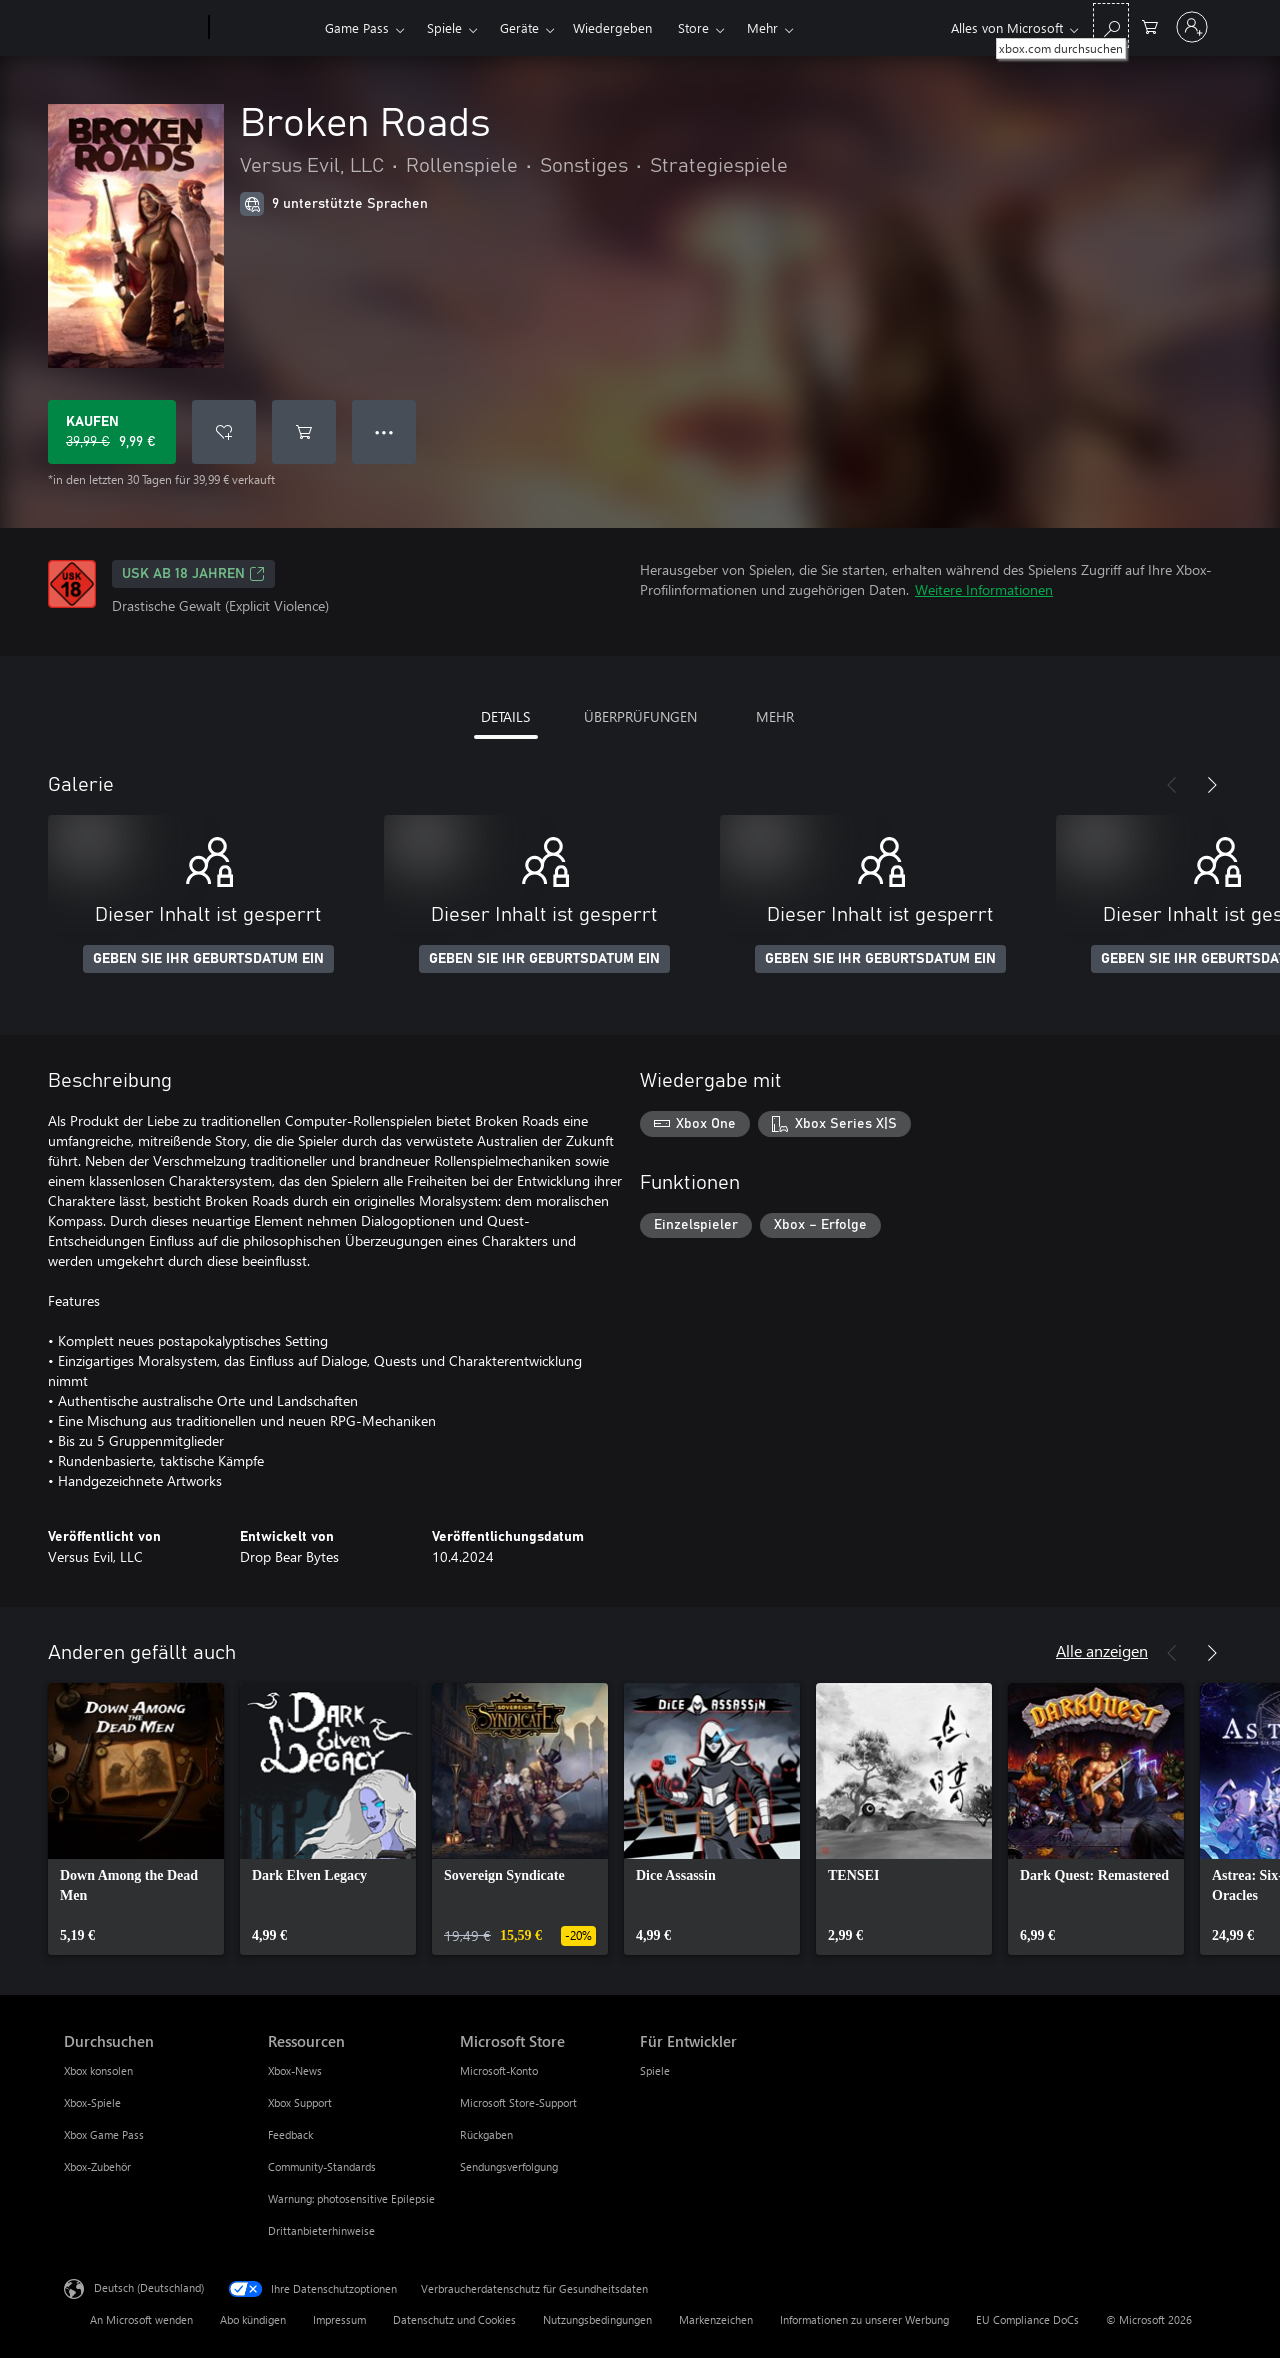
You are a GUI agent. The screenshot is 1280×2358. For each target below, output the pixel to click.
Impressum (339, 2319)
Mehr (762, 27)
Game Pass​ (357, 27)
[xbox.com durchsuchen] (1111, 25)
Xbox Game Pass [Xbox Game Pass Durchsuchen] (104, 2134)
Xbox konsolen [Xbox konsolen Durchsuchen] (98, 2070)
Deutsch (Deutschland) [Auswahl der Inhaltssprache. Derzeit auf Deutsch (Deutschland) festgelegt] (149, 2287)
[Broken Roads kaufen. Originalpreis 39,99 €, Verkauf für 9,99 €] (112, 432)
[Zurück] (1172, 785)
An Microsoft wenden (141, 2319)
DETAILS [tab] (505, 716)
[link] (136, 1819)
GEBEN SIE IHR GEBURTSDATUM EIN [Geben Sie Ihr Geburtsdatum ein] (208, 959)
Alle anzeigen (1102, 1650)
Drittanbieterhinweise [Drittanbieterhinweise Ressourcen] (321, 2230)
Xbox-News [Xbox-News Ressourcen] (295, 2070)
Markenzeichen (716, 2319)
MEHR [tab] (775, 716)
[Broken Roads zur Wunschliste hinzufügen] (224, 432)
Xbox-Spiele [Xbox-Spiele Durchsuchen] (92, 2102)
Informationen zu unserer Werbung (864, 2319)
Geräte (519, 27)
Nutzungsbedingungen (597, 2319)
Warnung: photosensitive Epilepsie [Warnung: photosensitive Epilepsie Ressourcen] (351, 2198)
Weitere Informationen (984, 589)
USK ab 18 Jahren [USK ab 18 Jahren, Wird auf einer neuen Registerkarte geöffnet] (193, 574)
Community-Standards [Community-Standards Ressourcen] (322, 2166)
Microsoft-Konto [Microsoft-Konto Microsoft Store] (499, 2070)
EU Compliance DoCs (1027, 2319)
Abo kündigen (253, 2319)
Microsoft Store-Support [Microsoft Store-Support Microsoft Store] (518, 2102)
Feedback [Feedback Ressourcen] (290, 2134)
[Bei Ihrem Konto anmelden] (1192, 27)
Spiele (444, 27)
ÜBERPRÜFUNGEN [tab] (640, 716)
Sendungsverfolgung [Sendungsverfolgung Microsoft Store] (509, 2166)
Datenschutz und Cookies (454, 2319)
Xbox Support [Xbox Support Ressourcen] (300, 2102)
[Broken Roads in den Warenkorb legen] (304, 432)
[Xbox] (264, 28)
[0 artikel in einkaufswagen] (1150, 25)
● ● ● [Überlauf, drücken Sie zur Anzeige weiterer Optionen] (384, 431)
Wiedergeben (612, 27)
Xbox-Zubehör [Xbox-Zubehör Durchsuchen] (97, 2166)
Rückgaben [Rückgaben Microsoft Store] (486, 2134)
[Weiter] (1212, 785)
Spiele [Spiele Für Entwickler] (655, 2070)
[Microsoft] (132, 28)
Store (693, 27)
